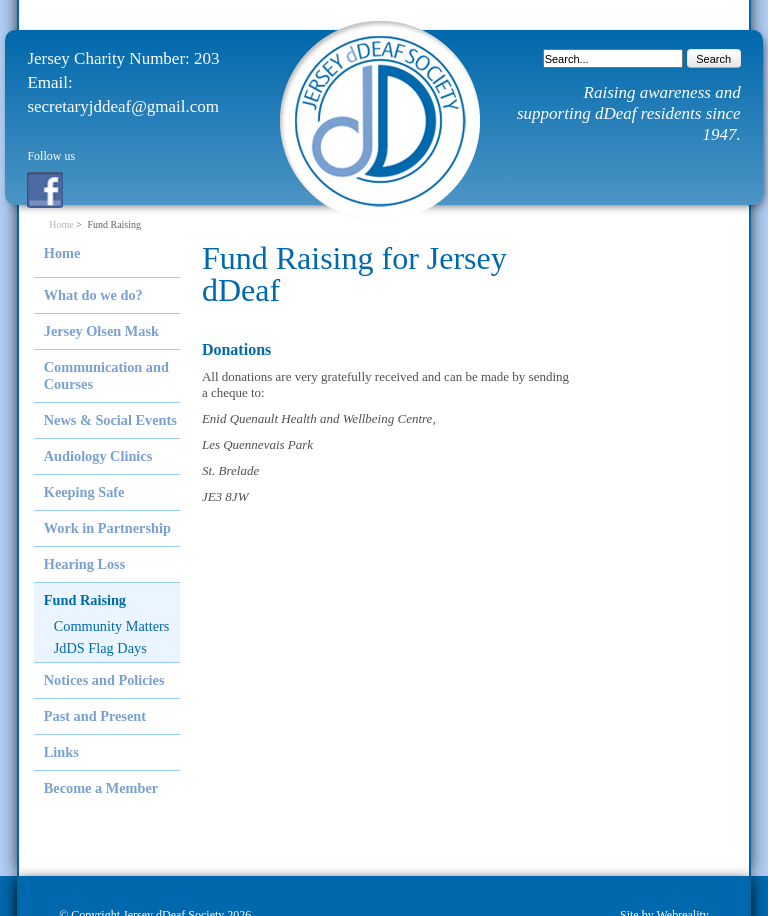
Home (61, 224)
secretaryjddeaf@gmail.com (123, 106)
